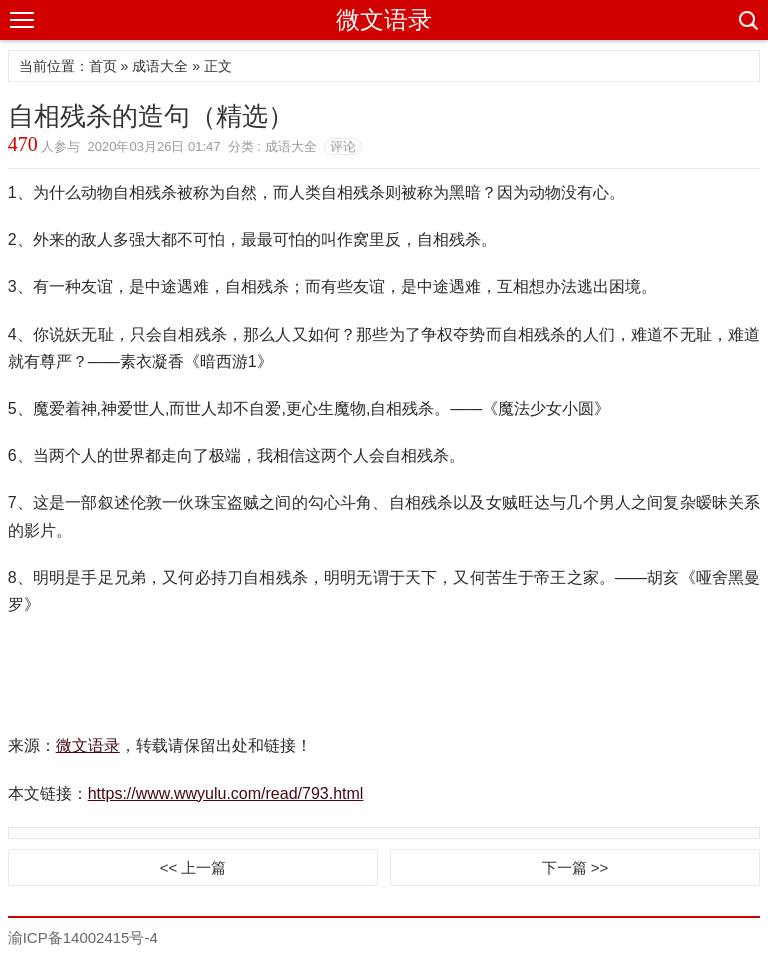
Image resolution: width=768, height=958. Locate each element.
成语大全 (160, 66)
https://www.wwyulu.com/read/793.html (226, 793)
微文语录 (384, 19)
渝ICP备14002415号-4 (83, 937)
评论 (343, 146)
